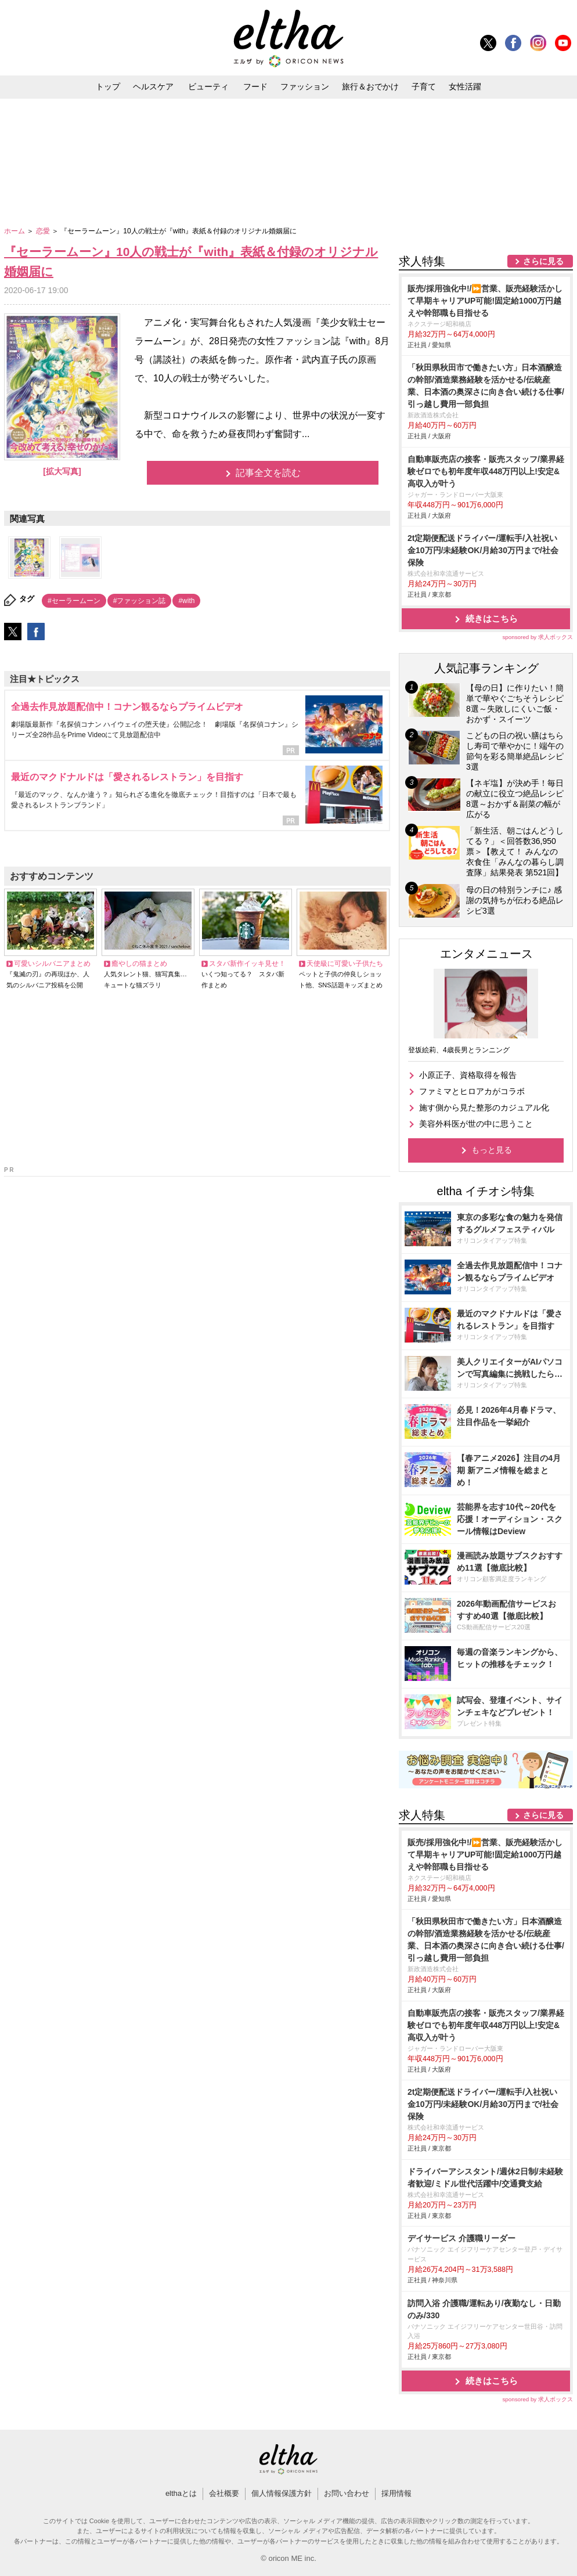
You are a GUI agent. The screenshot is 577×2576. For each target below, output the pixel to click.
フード (255, 86)
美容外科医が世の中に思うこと (476, 1123)
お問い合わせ (346, 2493)
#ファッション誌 (139, 601)
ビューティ (208, 86)
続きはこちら (492, 618)
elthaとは (181, 2493)
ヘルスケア (153, 86)
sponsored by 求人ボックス (537, 637)
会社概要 (224, 2493)
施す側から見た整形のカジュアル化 (484, 1107)
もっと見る (491, 1149)
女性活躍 (465, 86)
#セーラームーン (74, 601)
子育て (424, 86)
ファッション (304, 86)
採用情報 (396, 2493)
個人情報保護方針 (281, 2493)
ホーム (15, 231)
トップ (108, 86)
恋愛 (44, 231)
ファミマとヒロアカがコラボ (472, 1091)
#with (186, 601)
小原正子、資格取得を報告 (468, 1075)
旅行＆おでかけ (370, 86)
